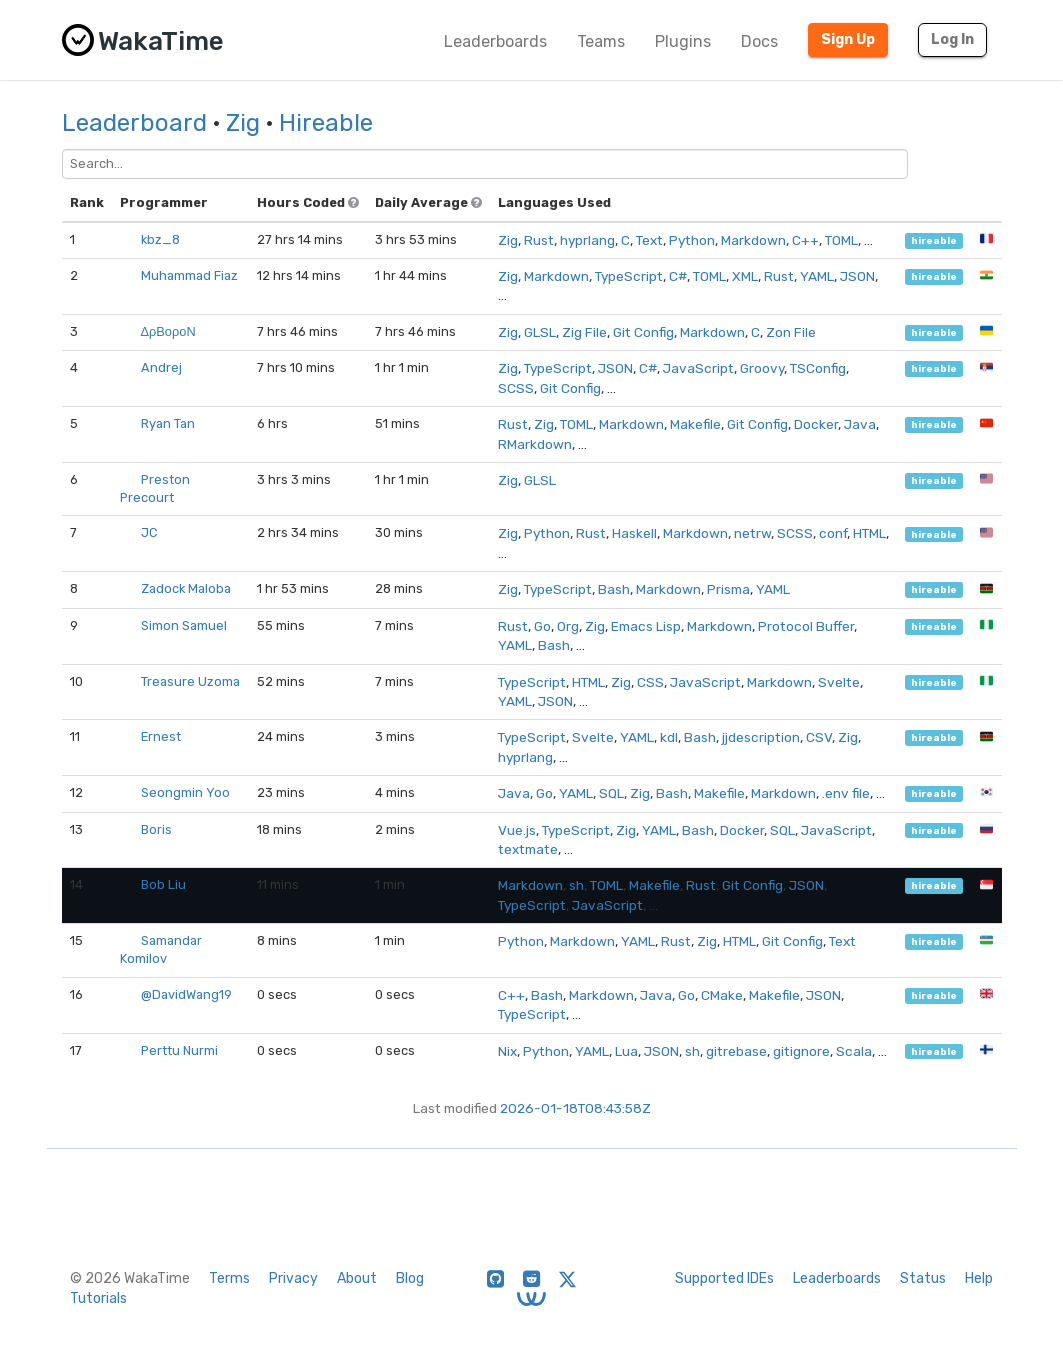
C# (678, 276)
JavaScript (698, 368)
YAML (817, 276)
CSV (819, 737)
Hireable (326, 123)
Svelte (839, 682)
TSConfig (818, 368)
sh (576, 885)
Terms (229, 1278)
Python (692, 240)
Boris (156, 829)
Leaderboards (495, 41)
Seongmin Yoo (185, 792)
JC (149, 532)
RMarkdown (535, 444)
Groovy (762, 368)
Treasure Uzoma (190, 681)
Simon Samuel (184, 625)
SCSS (516, 388)
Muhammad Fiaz (189, 275)
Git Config (643, 332)
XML (745, 276)
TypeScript (629, 276)
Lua (626, 1051)
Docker (816, 424)
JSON (857, 276)
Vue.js (517, 830)
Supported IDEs (724, 1278)
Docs (759, 41)
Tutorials (98, 1298)
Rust (539, 240)
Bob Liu (163, 884)
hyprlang (587, 240)
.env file (846, 793)
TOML (841, 240)
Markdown (753, 240)
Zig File (584, 332)
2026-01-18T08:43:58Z (575, 1108)
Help (979, 1278)
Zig (243, 123)
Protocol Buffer (806, 626)
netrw (752, 533)
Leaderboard (134, 123)
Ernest (161, 736)
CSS (650, 682)
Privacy (293, 1278)
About (357, 1278)
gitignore (801, 1051)
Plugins (683, 41)
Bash (614, 589)
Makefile (695, 424)
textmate (528, 849)
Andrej (161, 367)
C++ (805, 240)
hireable (934, 240)
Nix (507, 1051)
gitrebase (736, 1051)
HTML (869, 533)
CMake (722, 995)
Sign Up (848, 39)
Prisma (728, 589)
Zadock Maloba (186, 588)
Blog (410, 1278)
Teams (601, 41)
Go (542, 626)
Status (923, 1278)
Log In (952, 39)
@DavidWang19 (186, 994)
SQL (611, 793)
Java (860, 424)
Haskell (634, 533)
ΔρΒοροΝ (168, 331)
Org (568, 626)
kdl (669, 737)
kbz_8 (160, 239)
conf (833, 533)
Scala (854, 1051)
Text (649, 240)
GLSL (540, 332)
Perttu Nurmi (179, 1050)
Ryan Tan (168, 423)
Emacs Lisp (646, 626)
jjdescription (761, 737)
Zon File (791, 332)
